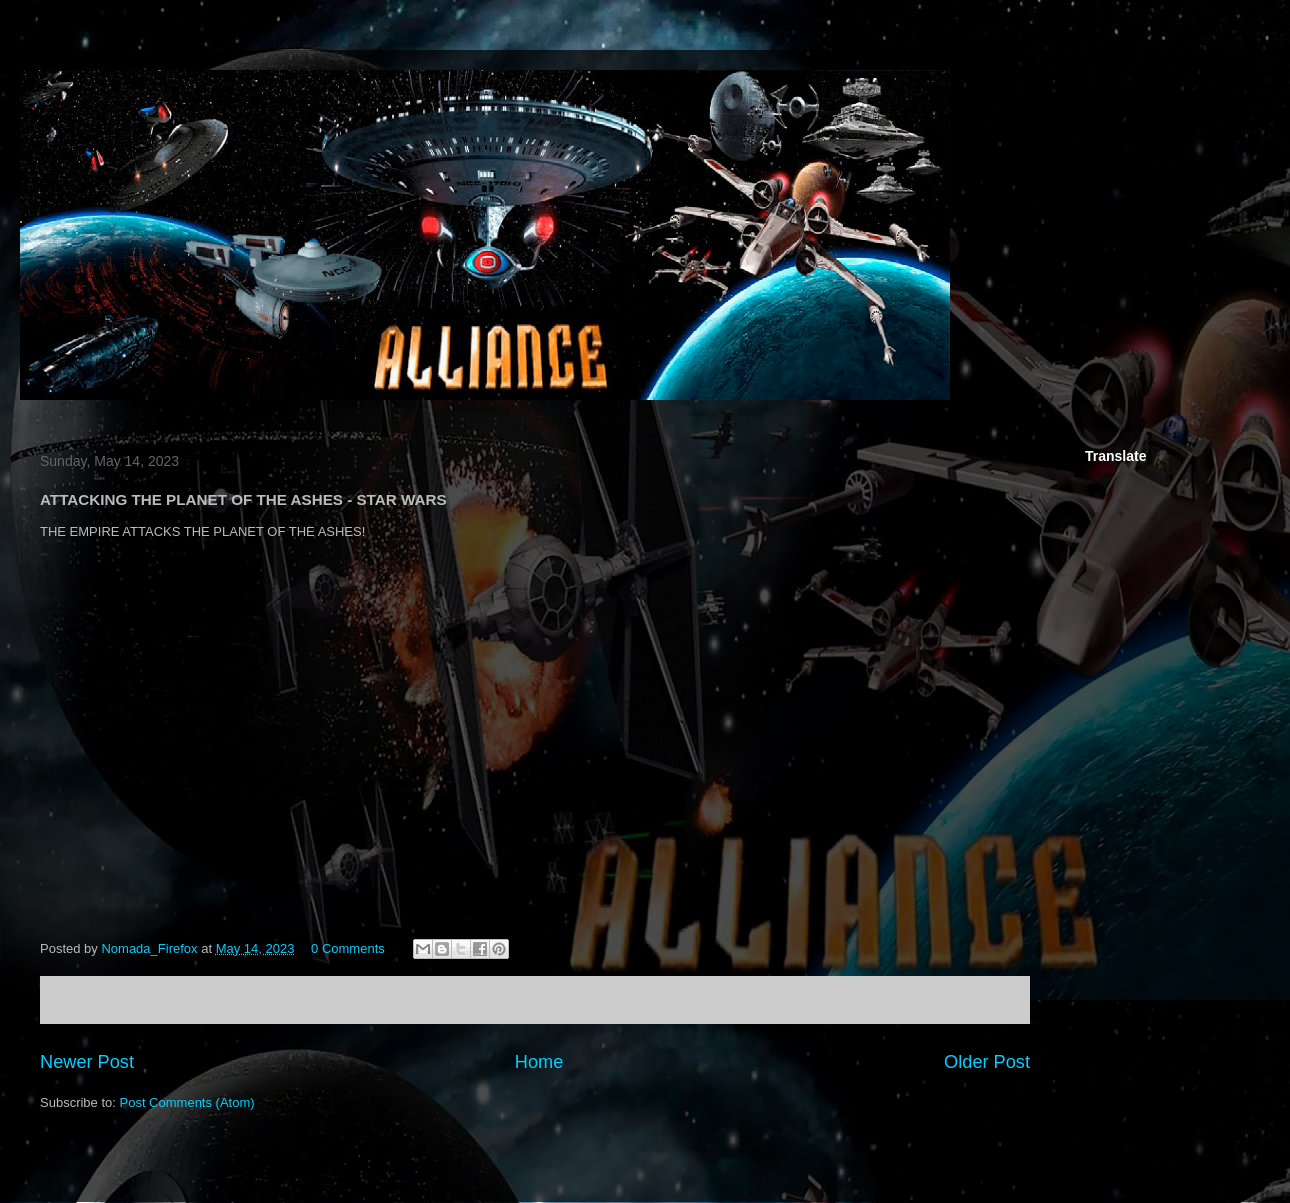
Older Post (987, 1062)
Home (539, 1062)
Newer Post (87, 1062)
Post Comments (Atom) (187, 1102)
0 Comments (348, 948)
